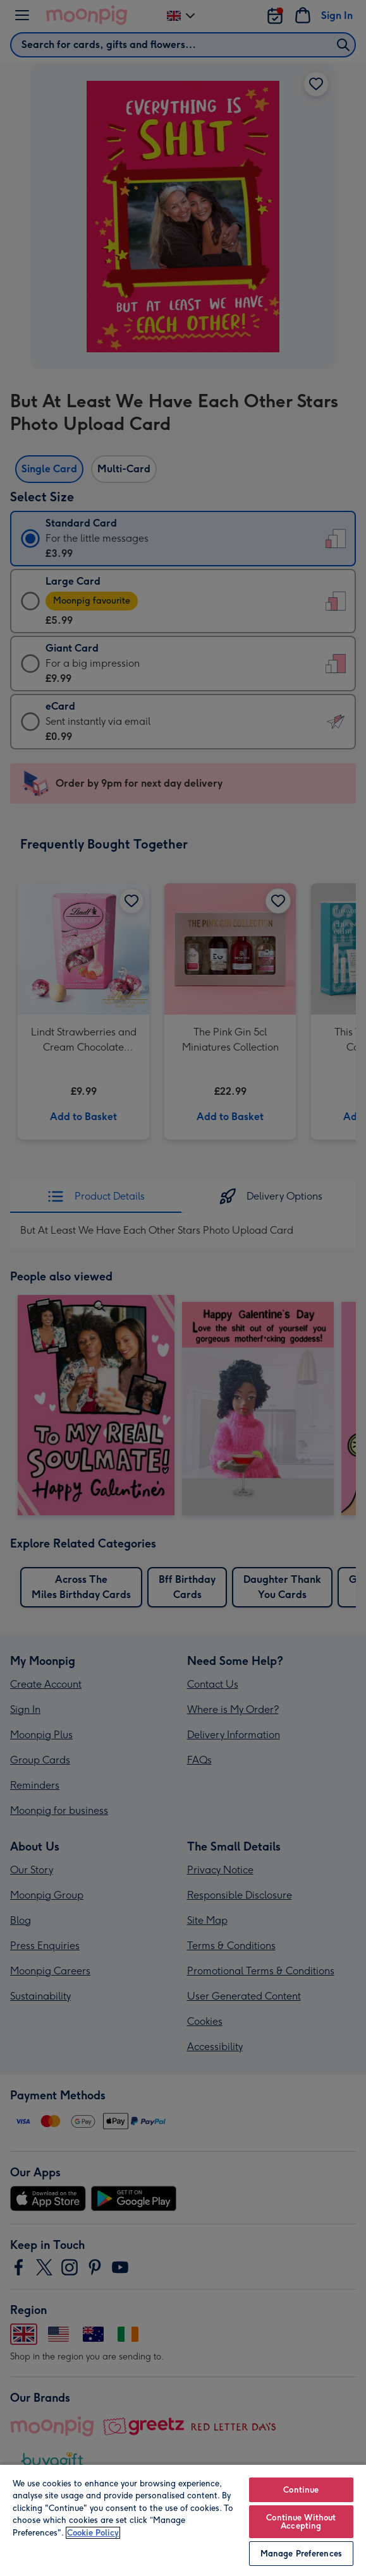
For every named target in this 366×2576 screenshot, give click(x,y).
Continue (301, 2490)
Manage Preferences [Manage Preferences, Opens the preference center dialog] (301, 2553)
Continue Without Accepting (301, 2522)
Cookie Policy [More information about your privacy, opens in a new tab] (93, 2532)
